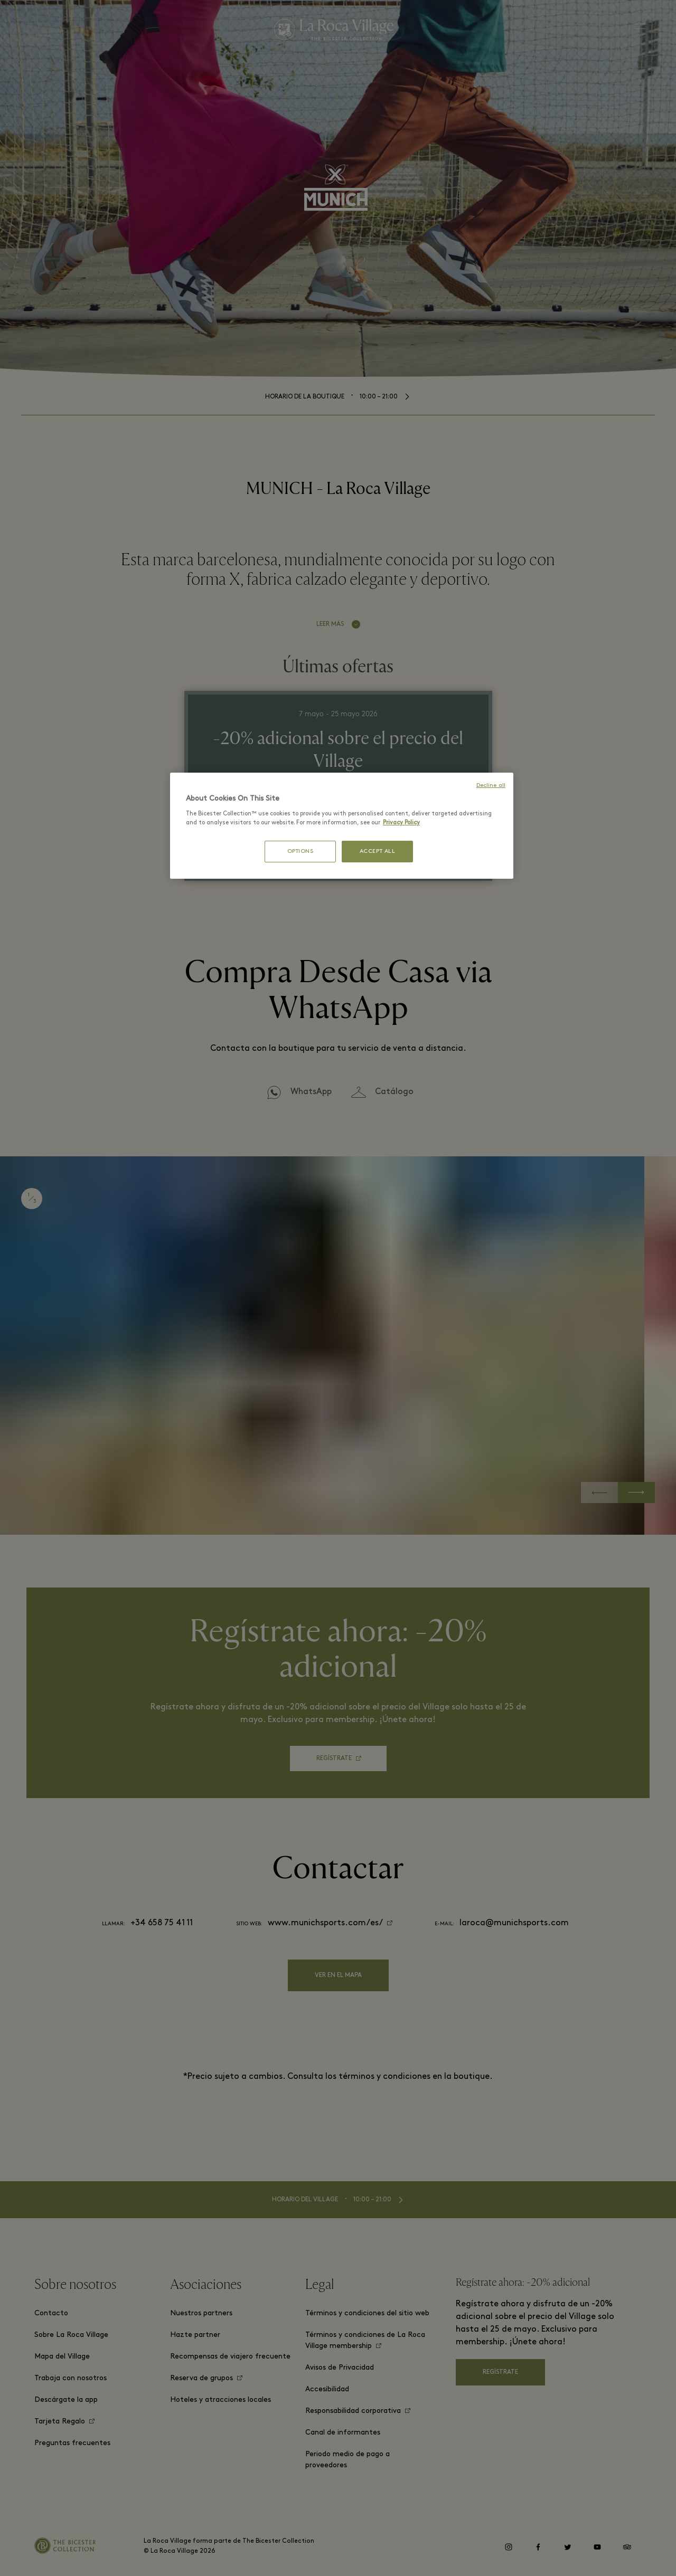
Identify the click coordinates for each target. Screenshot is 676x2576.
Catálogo (394, 1092)
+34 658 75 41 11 (161, 1923)
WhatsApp (311, 1092)
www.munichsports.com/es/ (325, 1923)
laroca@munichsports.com (514, 1923)
